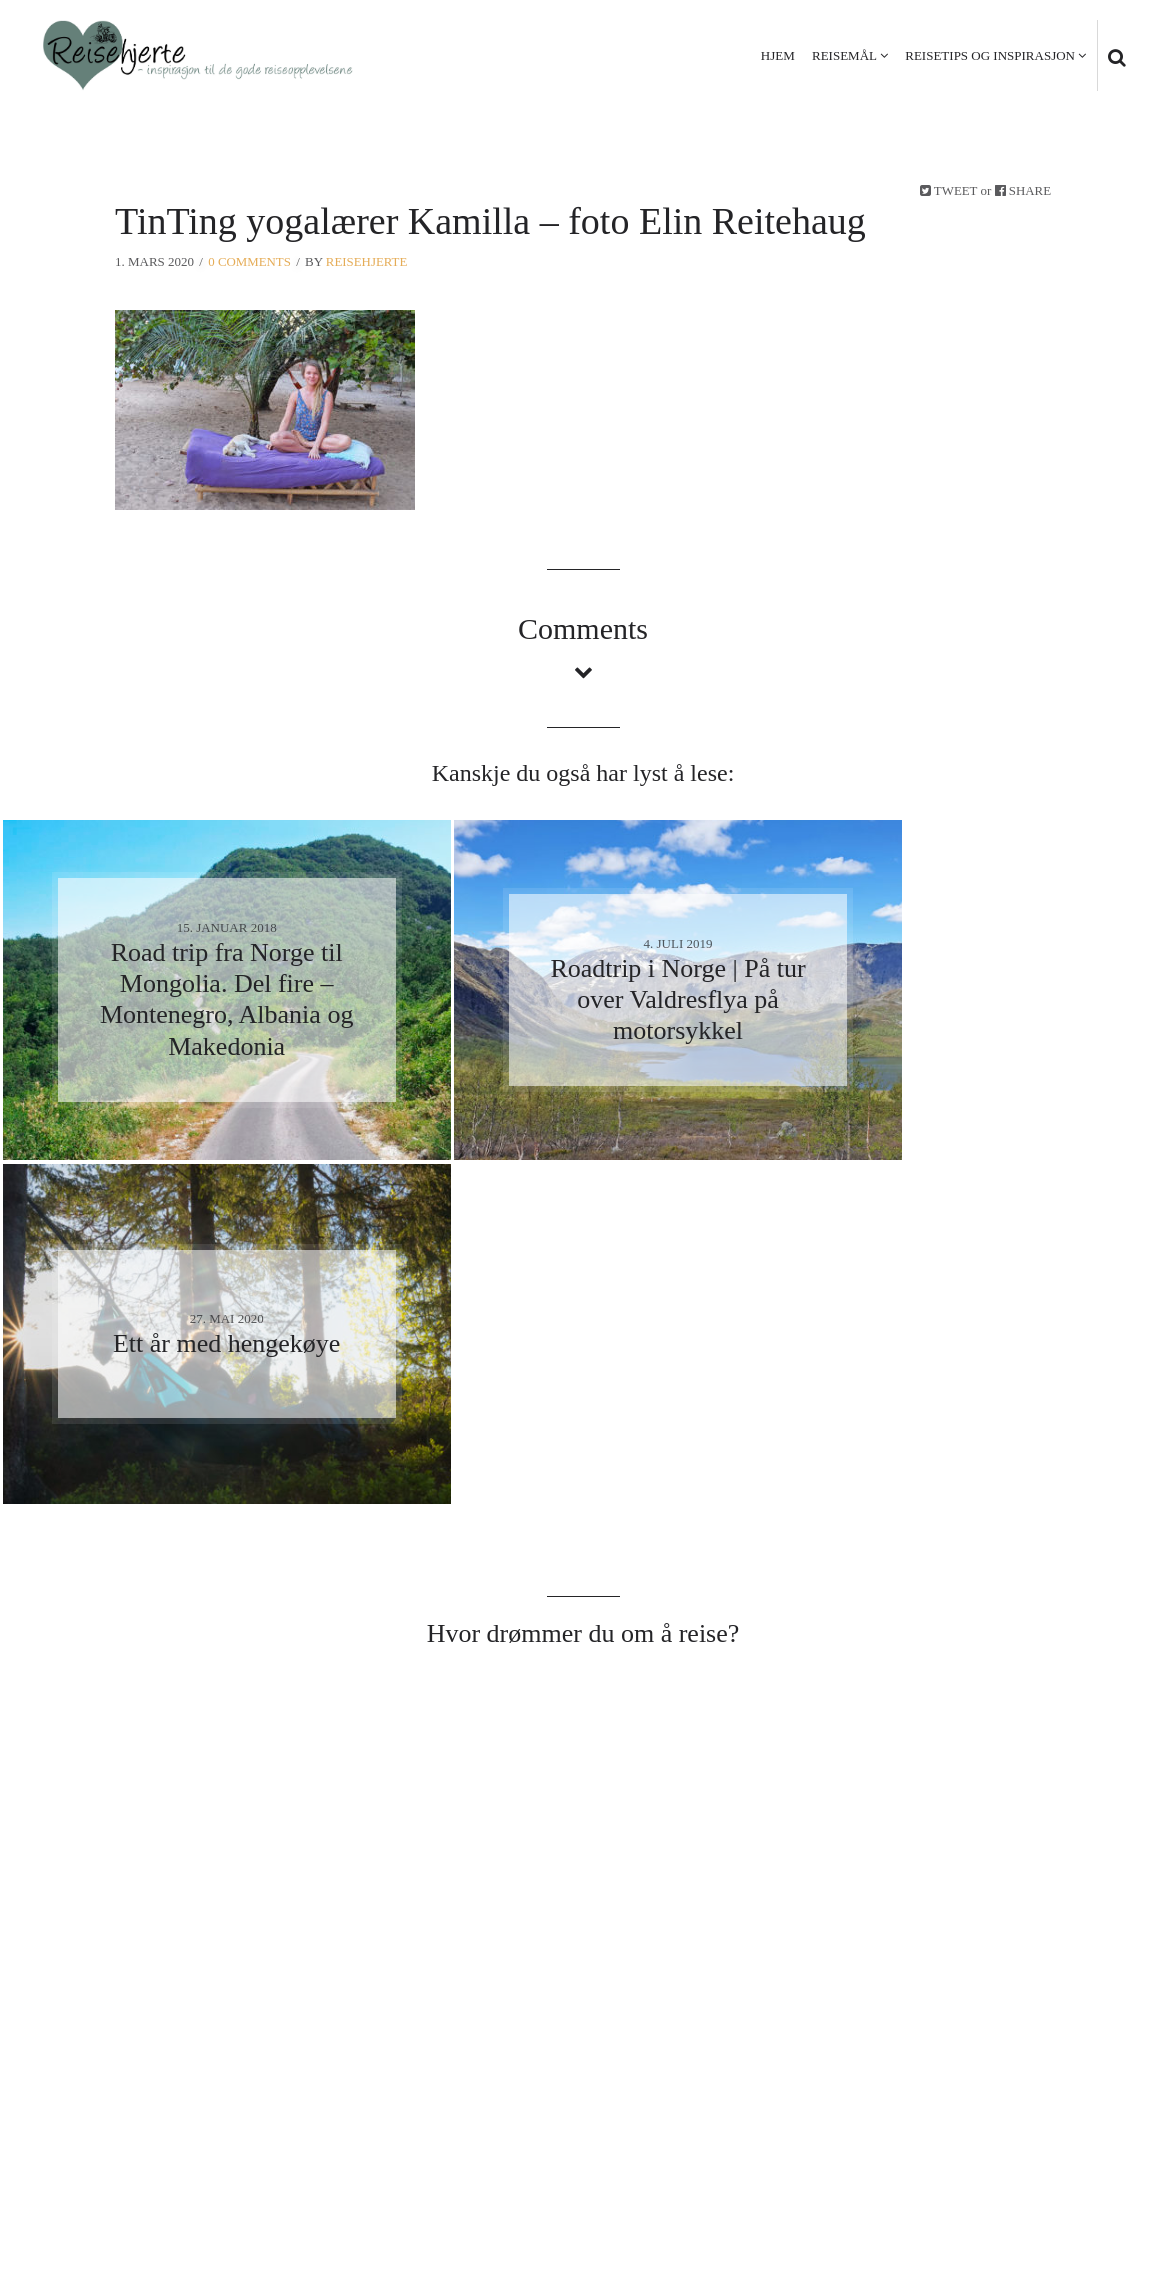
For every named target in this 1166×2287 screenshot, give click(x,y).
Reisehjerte (368, 261)
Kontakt (1087, 2169)
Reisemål (844, 55)
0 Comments (249, 261)
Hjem (778, 55)
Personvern (986, 2169)
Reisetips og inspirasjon (990, 55)
